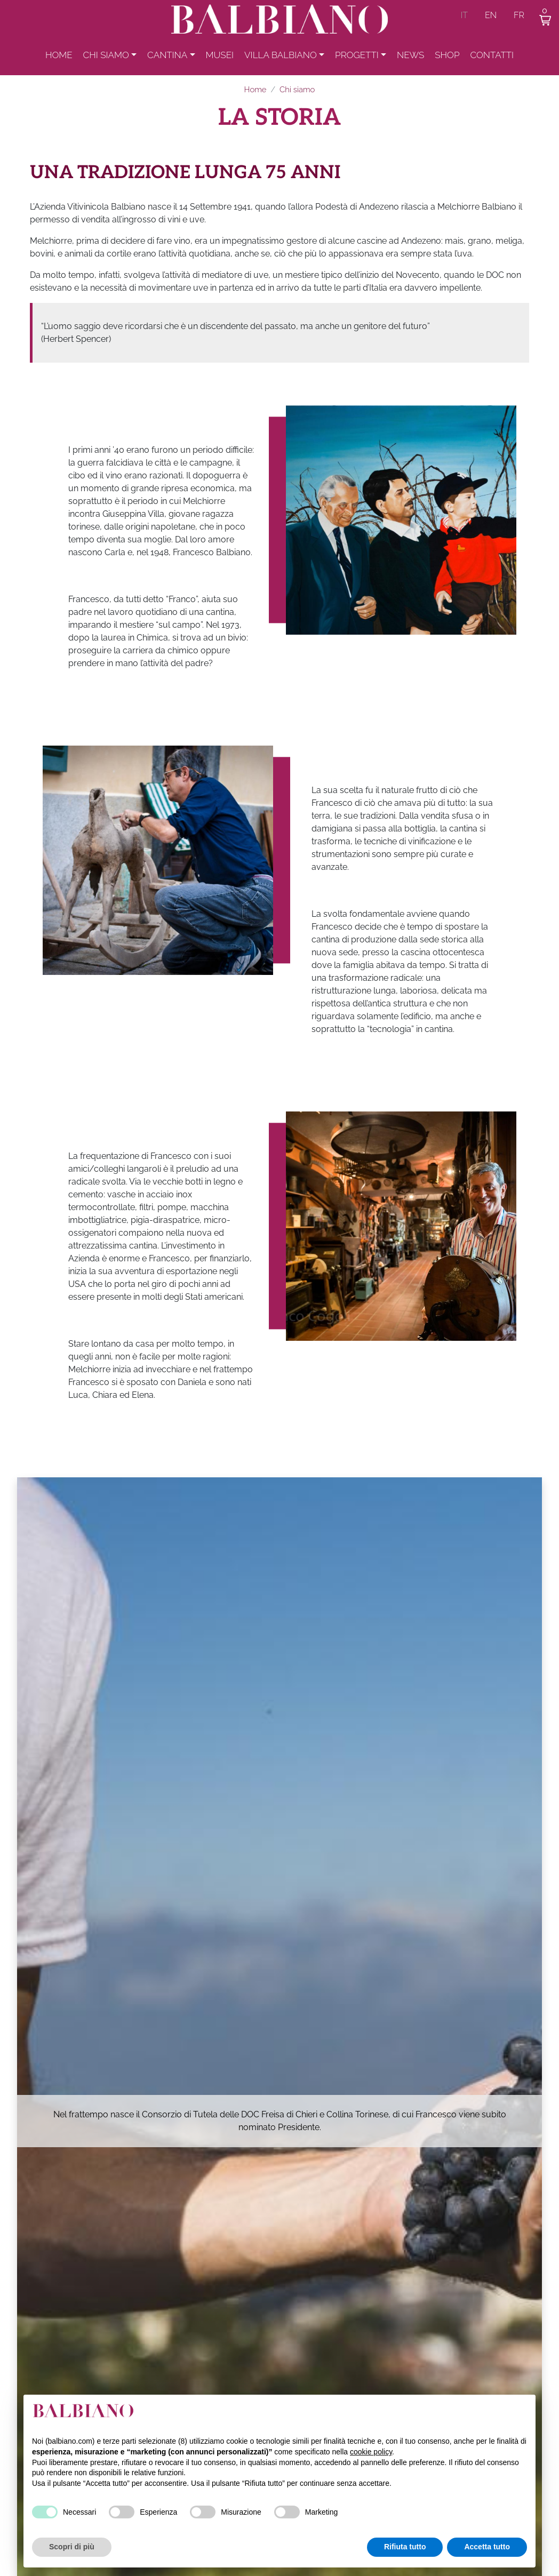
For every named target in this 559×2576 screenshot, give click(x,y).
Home (59, 57)
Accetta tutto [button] (487, 2546)
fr (519, 15)
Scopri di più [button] (71, 2546)
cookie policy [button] (371, 2451)
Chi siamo (106, 57)
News (410, 57)
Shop (447, 57)
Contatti (492, 57)
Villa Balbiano (280, 57)
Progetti (357, 57)
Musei (220, 57)
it (464, 15)
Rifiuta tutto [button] (405, 2546)
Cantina (167, 57)
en (491, 15)
